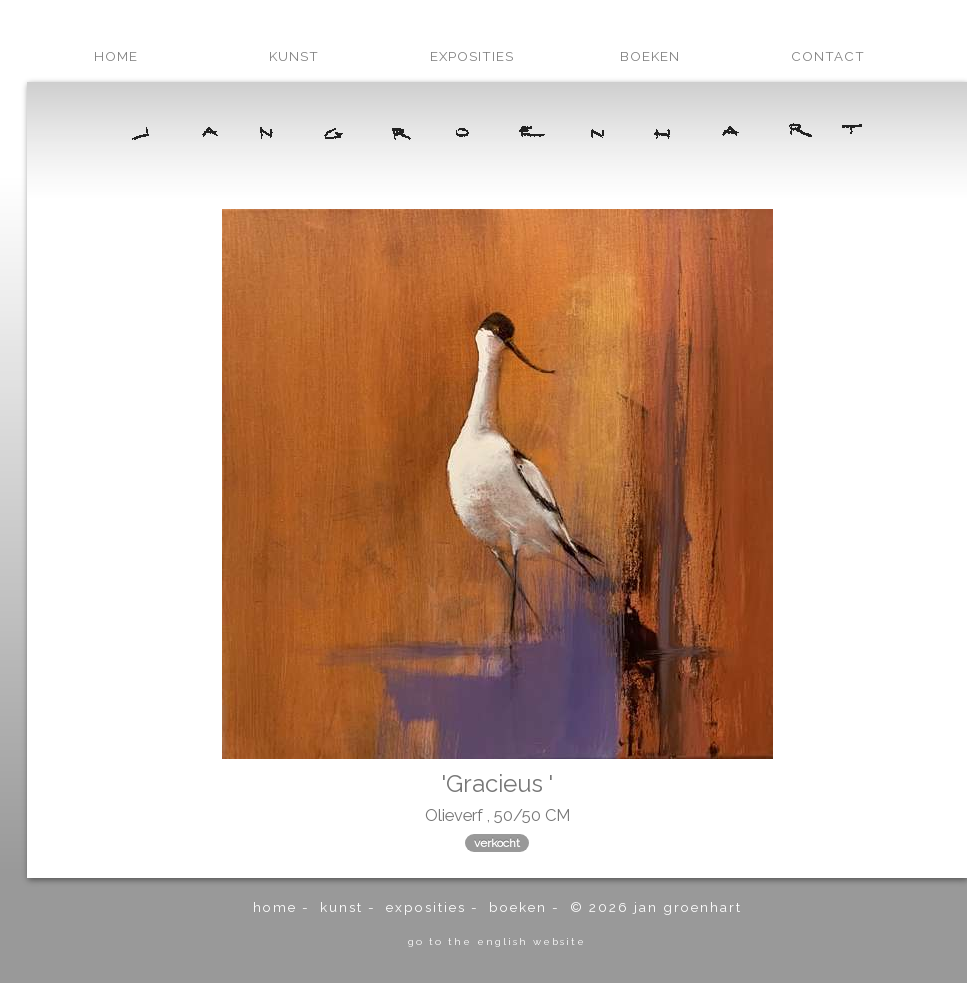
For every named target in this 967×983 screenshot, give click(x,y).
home (116, 56)
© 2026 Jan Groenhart (656, 907)
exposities (472, 56)
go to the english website (497, 941)
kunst (294, 56)
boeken (650, 56)
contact (828, 56)
